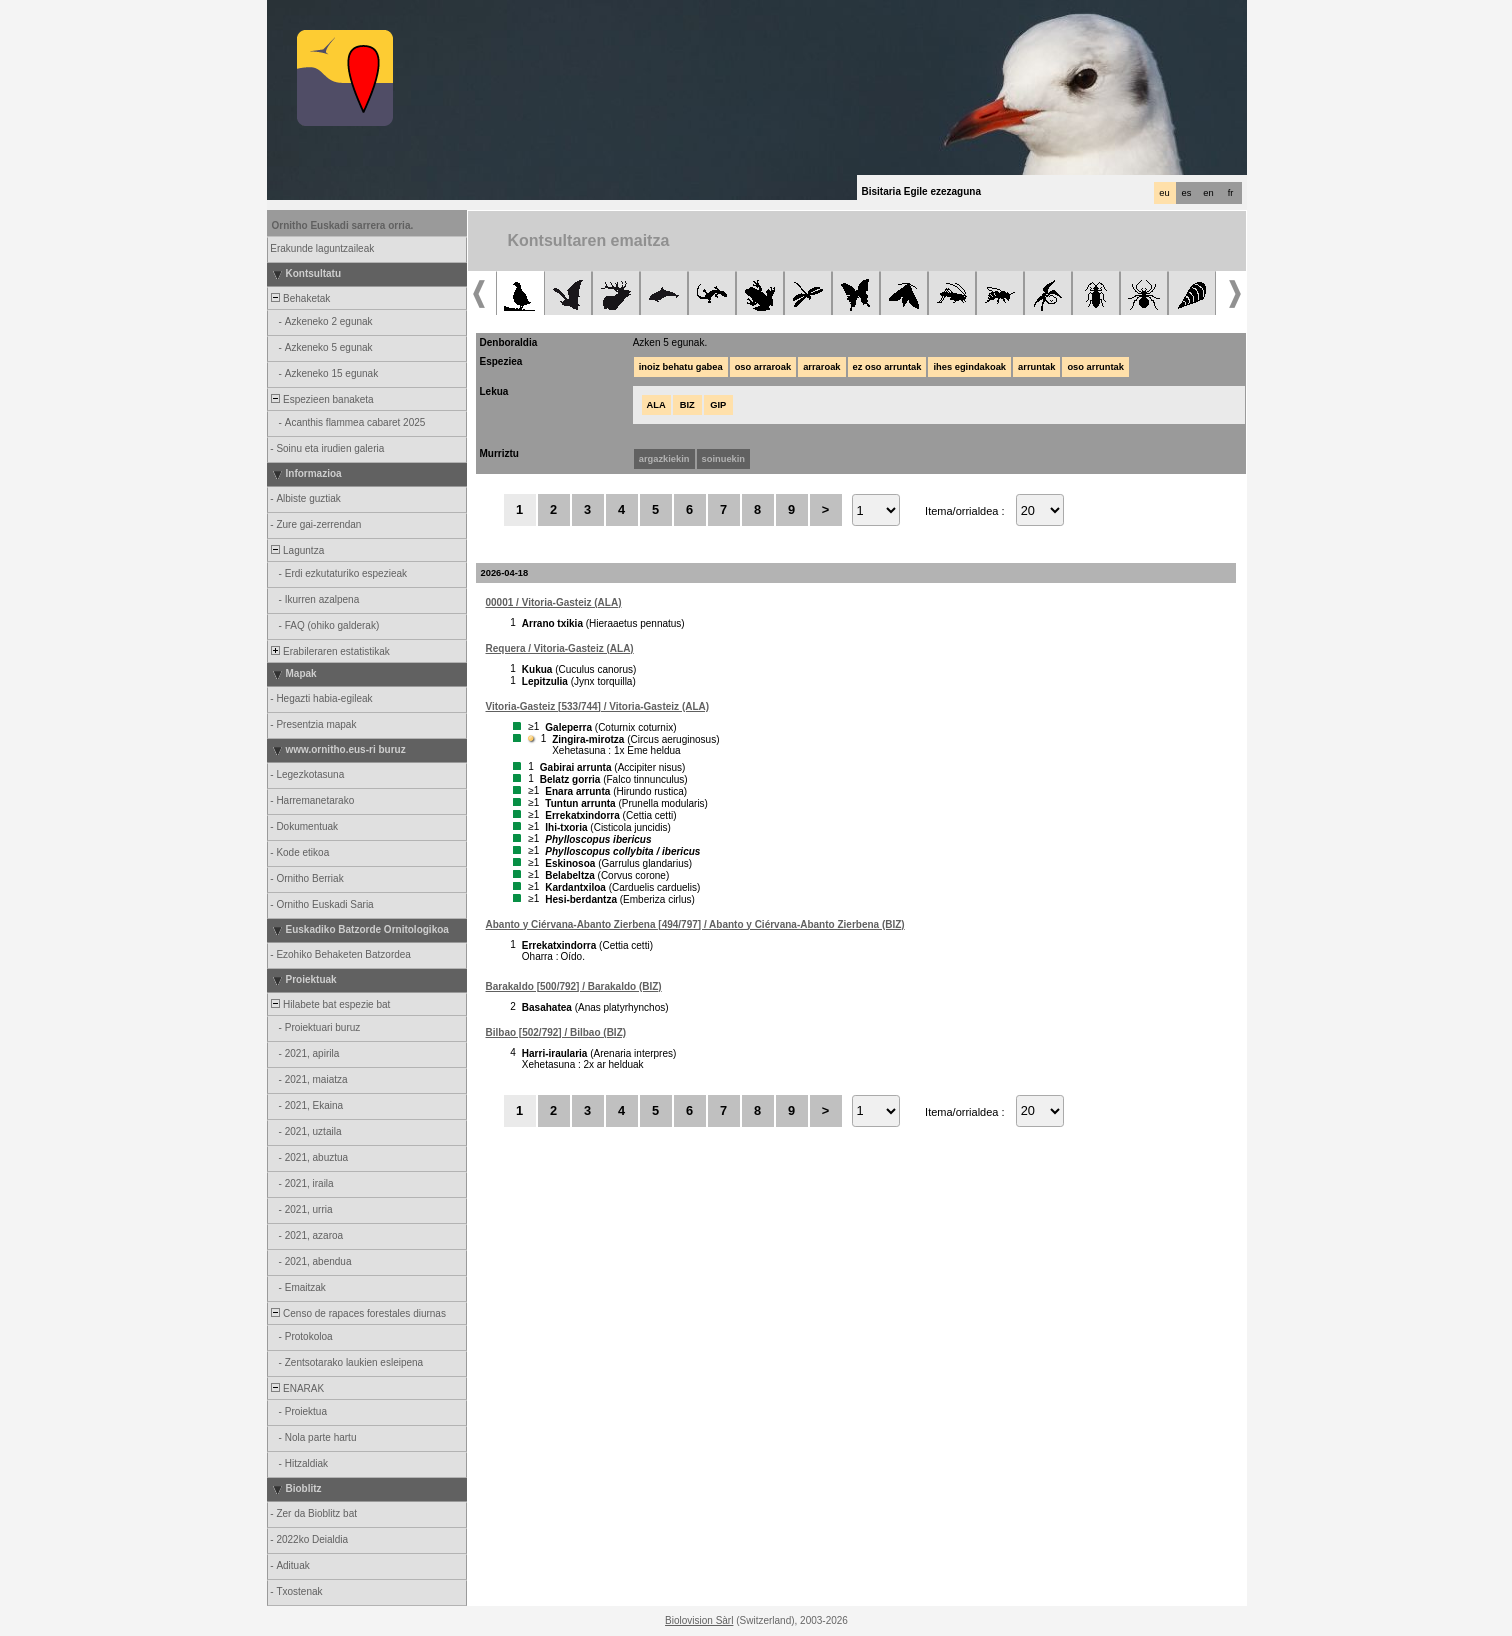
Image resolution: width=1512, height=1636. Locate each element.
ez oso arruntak (887, 367)
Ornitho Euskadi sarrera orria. (343, 225)
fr (1231, 193)
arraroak (821, 367)
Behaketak (300, 298)
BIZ (687, 405)
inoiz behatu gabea (681, 367)
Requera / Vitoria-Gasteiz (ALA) (560, 648)
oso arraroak (763, 367)
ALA (656, 405)
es (1187, 193)
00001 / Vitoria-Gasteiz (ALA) (554, 602)
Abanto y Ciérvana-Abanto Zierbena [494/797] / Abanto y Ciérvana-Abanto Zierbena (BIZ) (695, 924)
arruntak (1036, 367)
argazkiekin (664, 459)
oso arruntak (1095, 367)
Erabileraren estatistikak (329, 651)
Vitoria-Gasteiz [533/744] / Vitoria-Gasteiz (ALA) (598, 706)
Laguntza (297, 550)
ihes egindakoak (969, 367)
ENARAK (297, 1388)
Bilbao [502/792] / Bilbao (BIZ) (556, 1032)
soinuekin (724, 459)
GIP (718, 405)
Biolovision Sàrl (699, 1620)
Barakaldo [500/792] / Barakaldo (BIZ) (574, 986)
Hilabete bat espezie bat (330, 1004)
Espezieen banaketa (321, 399)
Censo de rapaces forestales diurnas (357, 1313)
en (1208, 193)
